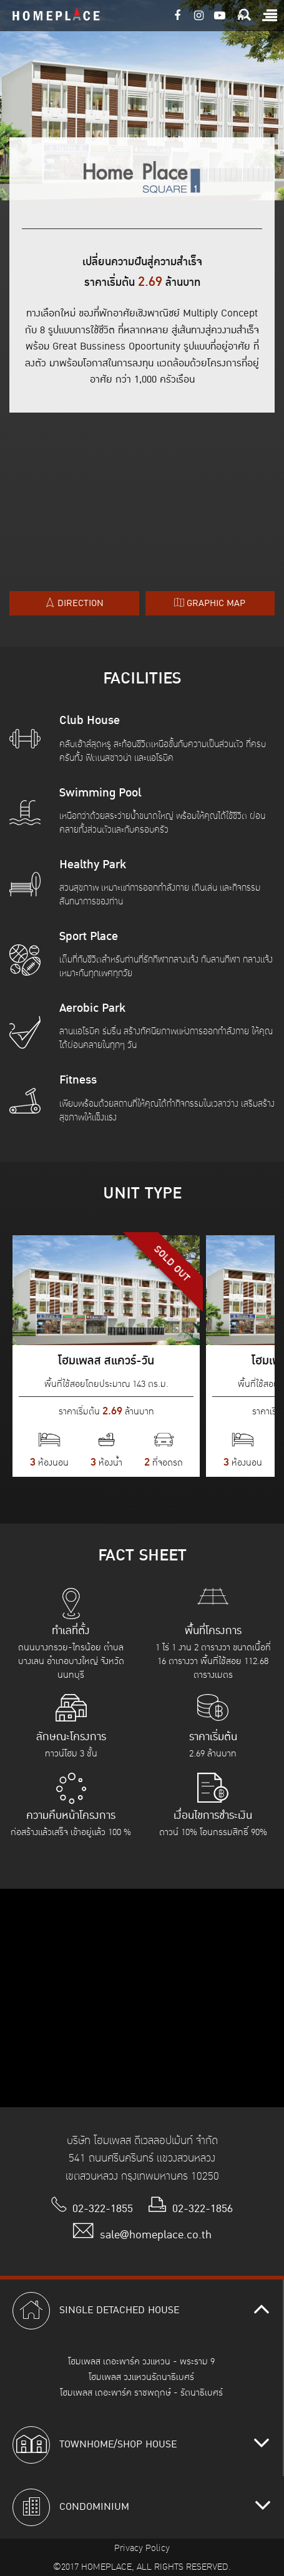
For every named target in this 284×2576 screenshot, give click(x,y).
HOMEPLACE (56, 15)
